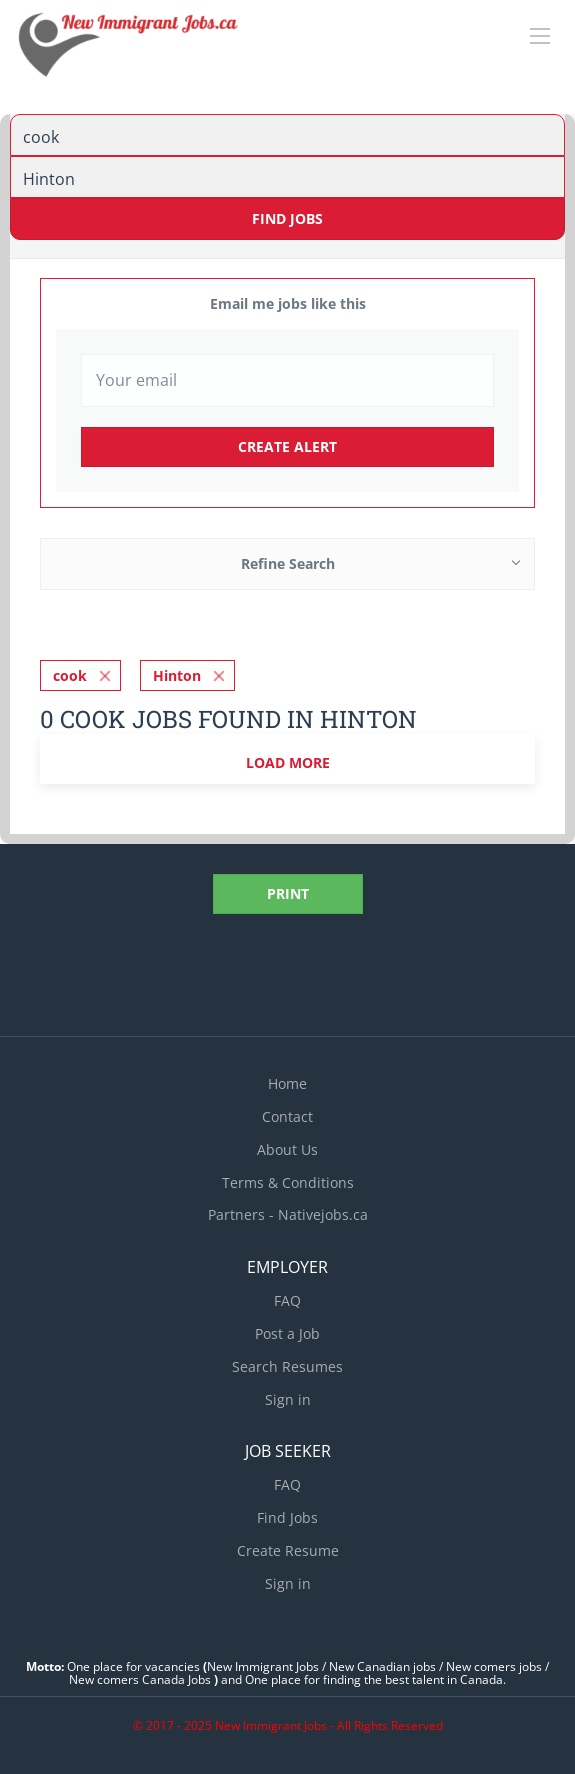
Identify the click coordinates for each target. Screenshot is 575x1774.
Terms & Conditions (288, 1182)
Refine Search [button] (288, 563)
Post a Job (287, 1333)
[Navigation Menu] (540, 36)
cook (70, 675)
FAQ (287, 1300)
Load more (288, 762)
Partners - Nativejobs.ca (288, 1214)
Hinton (177, 675)
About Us (287, 1149)
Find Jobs (287, 218)
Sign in (288, 1399)
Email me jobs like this (288, 303)
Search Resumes (287, 1366)
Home (287, 1083)
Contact (287, 1116)
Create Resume (288, 1550)
